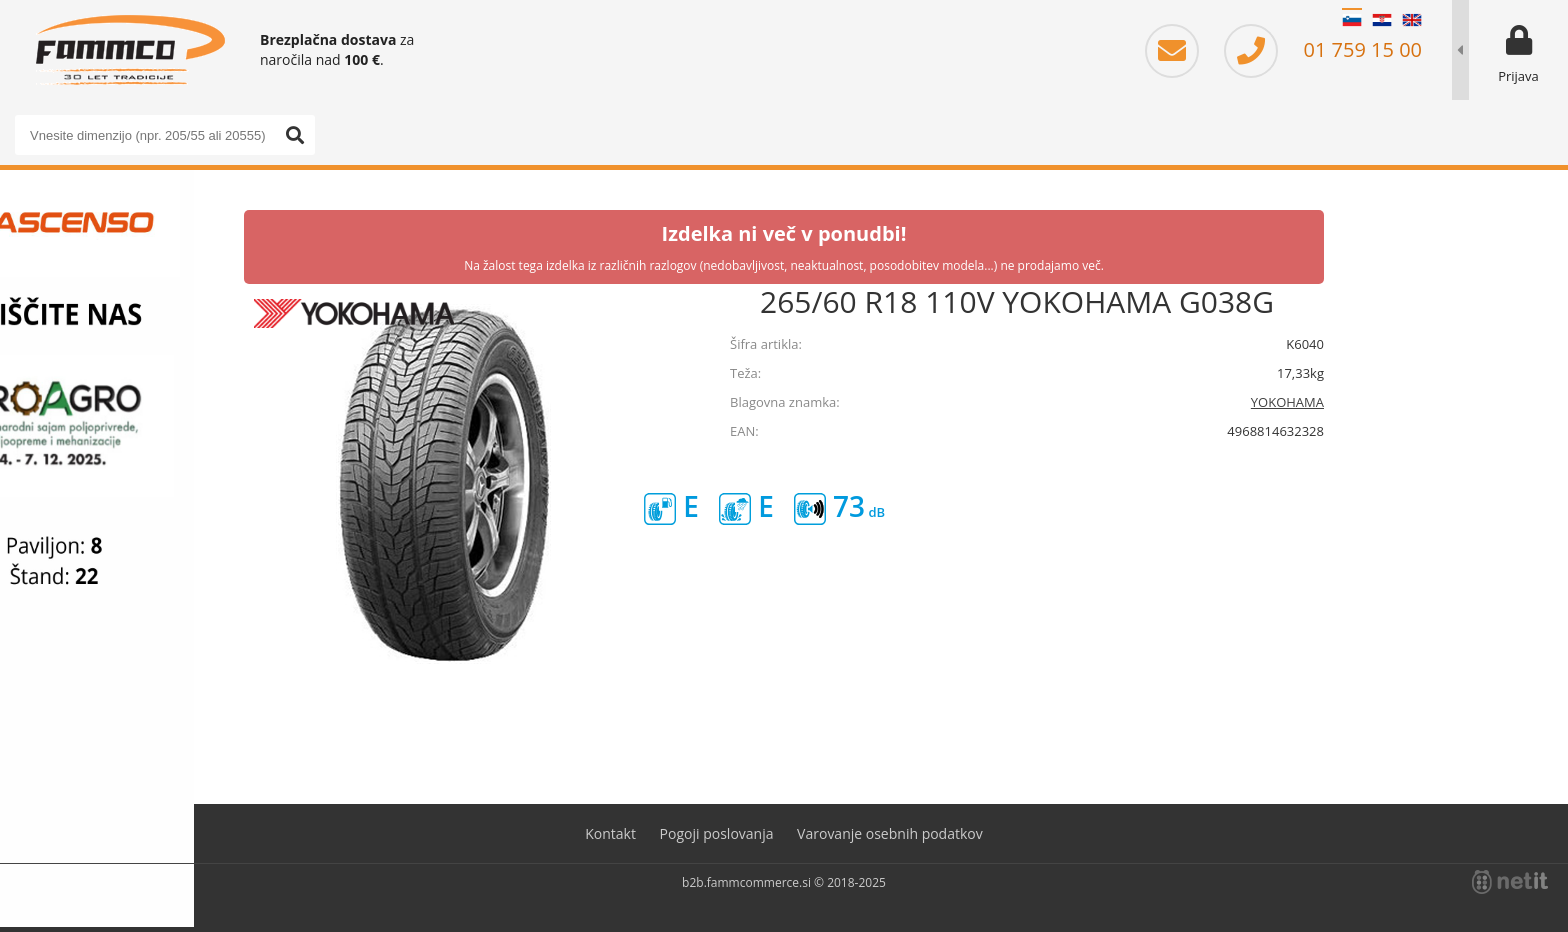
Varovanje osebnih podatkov (890, 833)
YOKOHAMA (1287, 402)
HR (1382, 20)
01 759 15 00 (1323, 49)
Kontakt (610, 833)
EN (1412, 20)
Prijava (1518, 76)
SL (1352, 20)
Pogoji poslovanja (717, 833)
